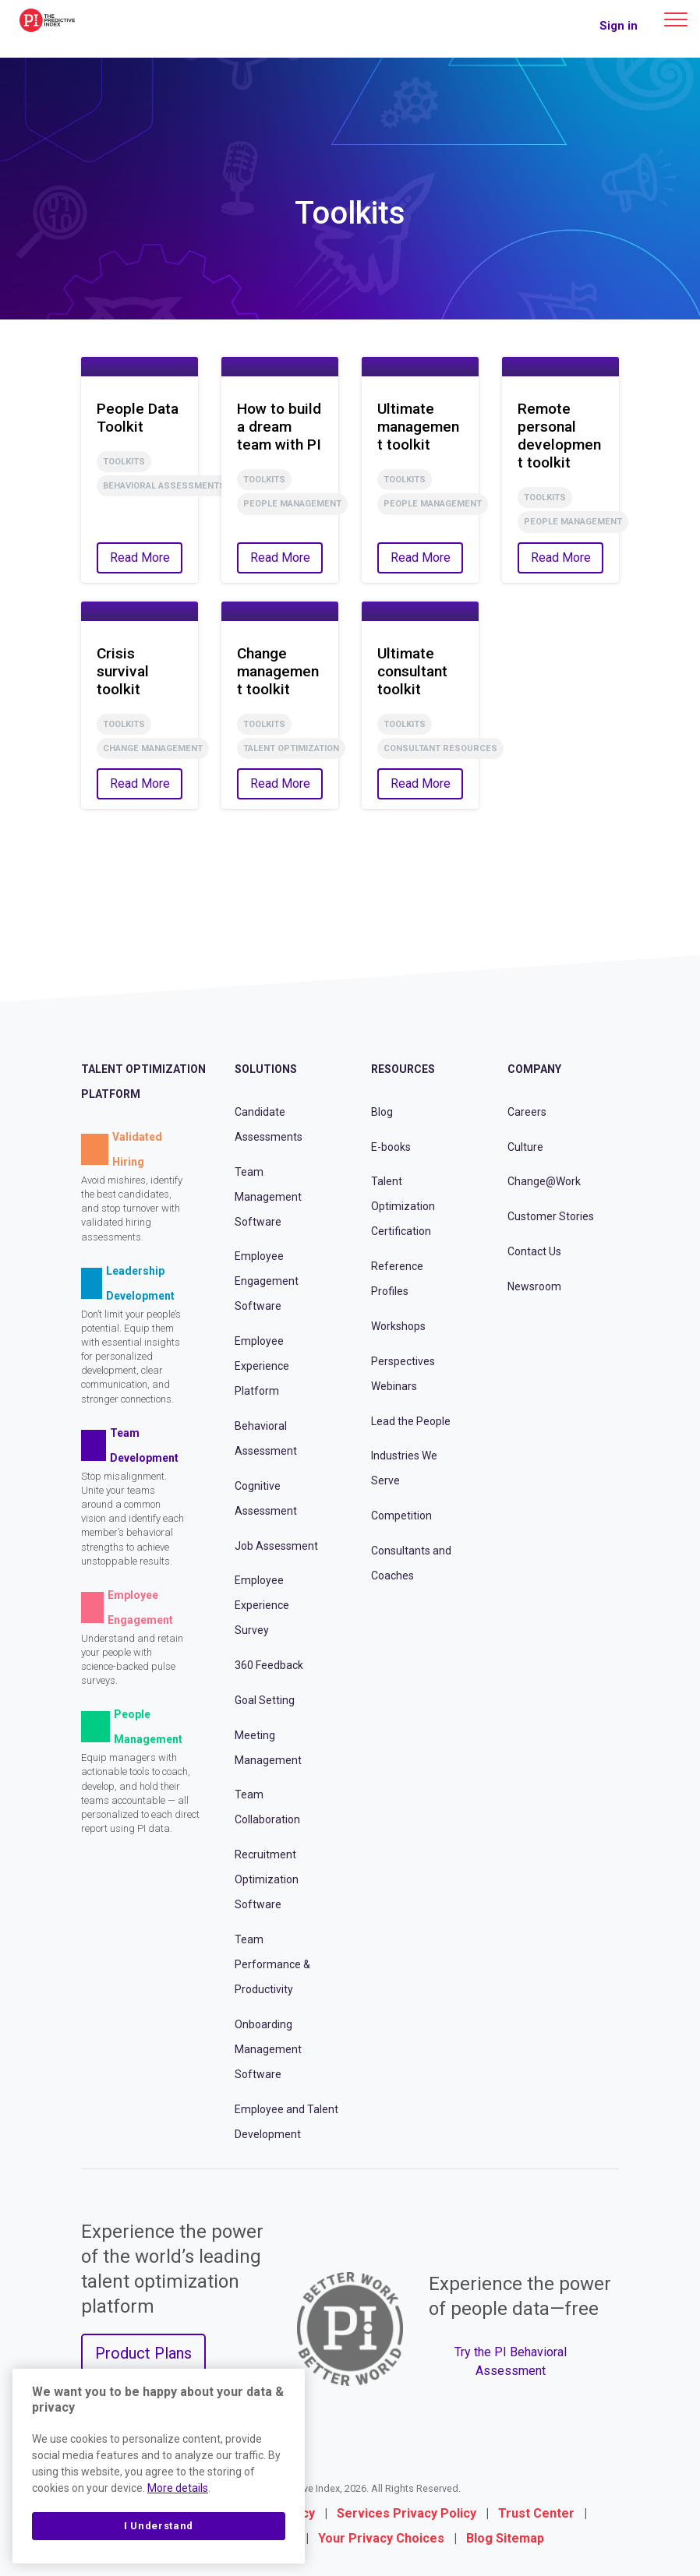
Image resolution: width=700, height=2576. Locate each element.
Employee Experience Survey (262, 1605)
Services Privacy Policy (406, 2513)
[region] (158, 2466)
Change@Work (544, 1181)
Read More (140, 557)
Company (534, 1069)
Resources (403, 1069)
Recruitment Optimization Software (267, 1879)
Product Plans (143, 2353)
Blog (382, 1112)
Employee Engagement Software (267, 1281)
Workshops (398, 1326)
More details (177, 2488)
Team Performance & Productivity (272, 1964)
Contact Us (534, 1251)
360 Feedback (269, 1665)
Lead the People (411, 1421)
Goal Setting (265, 1700)
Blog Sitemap (505, 2538)
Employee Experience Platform (262, 1366)
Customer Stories (550, 1216)
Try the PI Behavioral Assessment (510, 2361)
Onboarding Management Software (268, 2049)
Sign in (618, 26)
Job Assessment (276, 1546)
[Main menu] (676, 19)
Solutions (266, 1069)
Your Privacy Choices (381, 2538)
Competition (401, 1515)
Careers (526, 1112)
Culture (525, 1147)
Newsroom (534, 1286)
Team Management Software (268, 1197)
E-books (391, 1147)
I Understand (158, 2526)
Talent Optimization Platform (143, 1081)
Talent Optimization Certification (403, 1206)
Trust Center (536, 2513)
